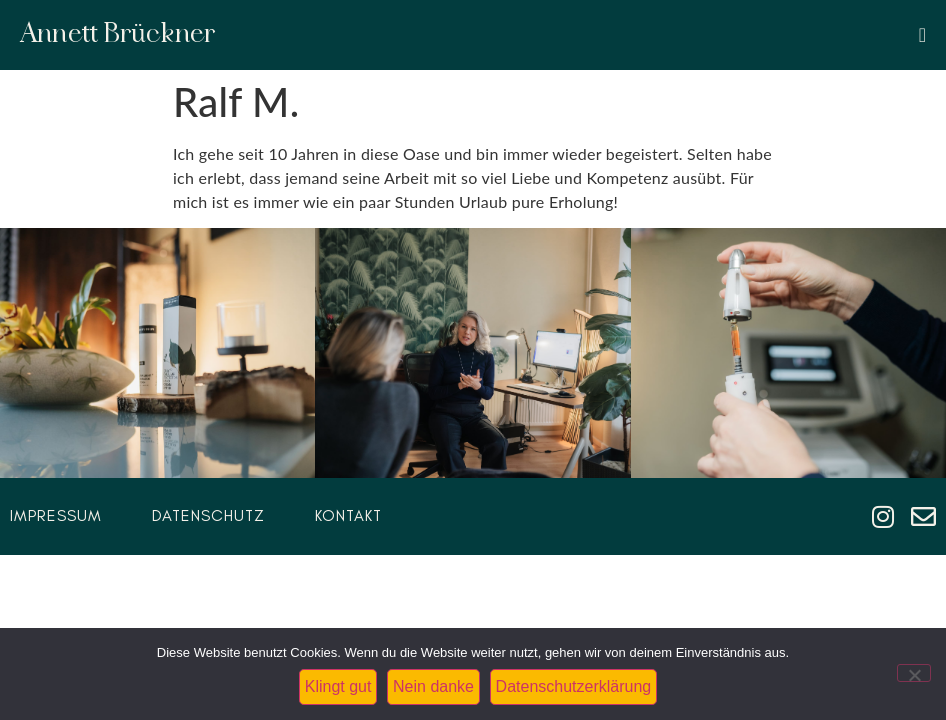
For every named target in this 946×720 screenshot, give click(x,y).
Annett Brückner (118, 34)
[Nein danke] (914, 673)
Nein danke (433, 686)
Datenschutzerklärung (574, 686)
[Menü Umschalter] (922, 35)
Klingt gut (338, 686)
